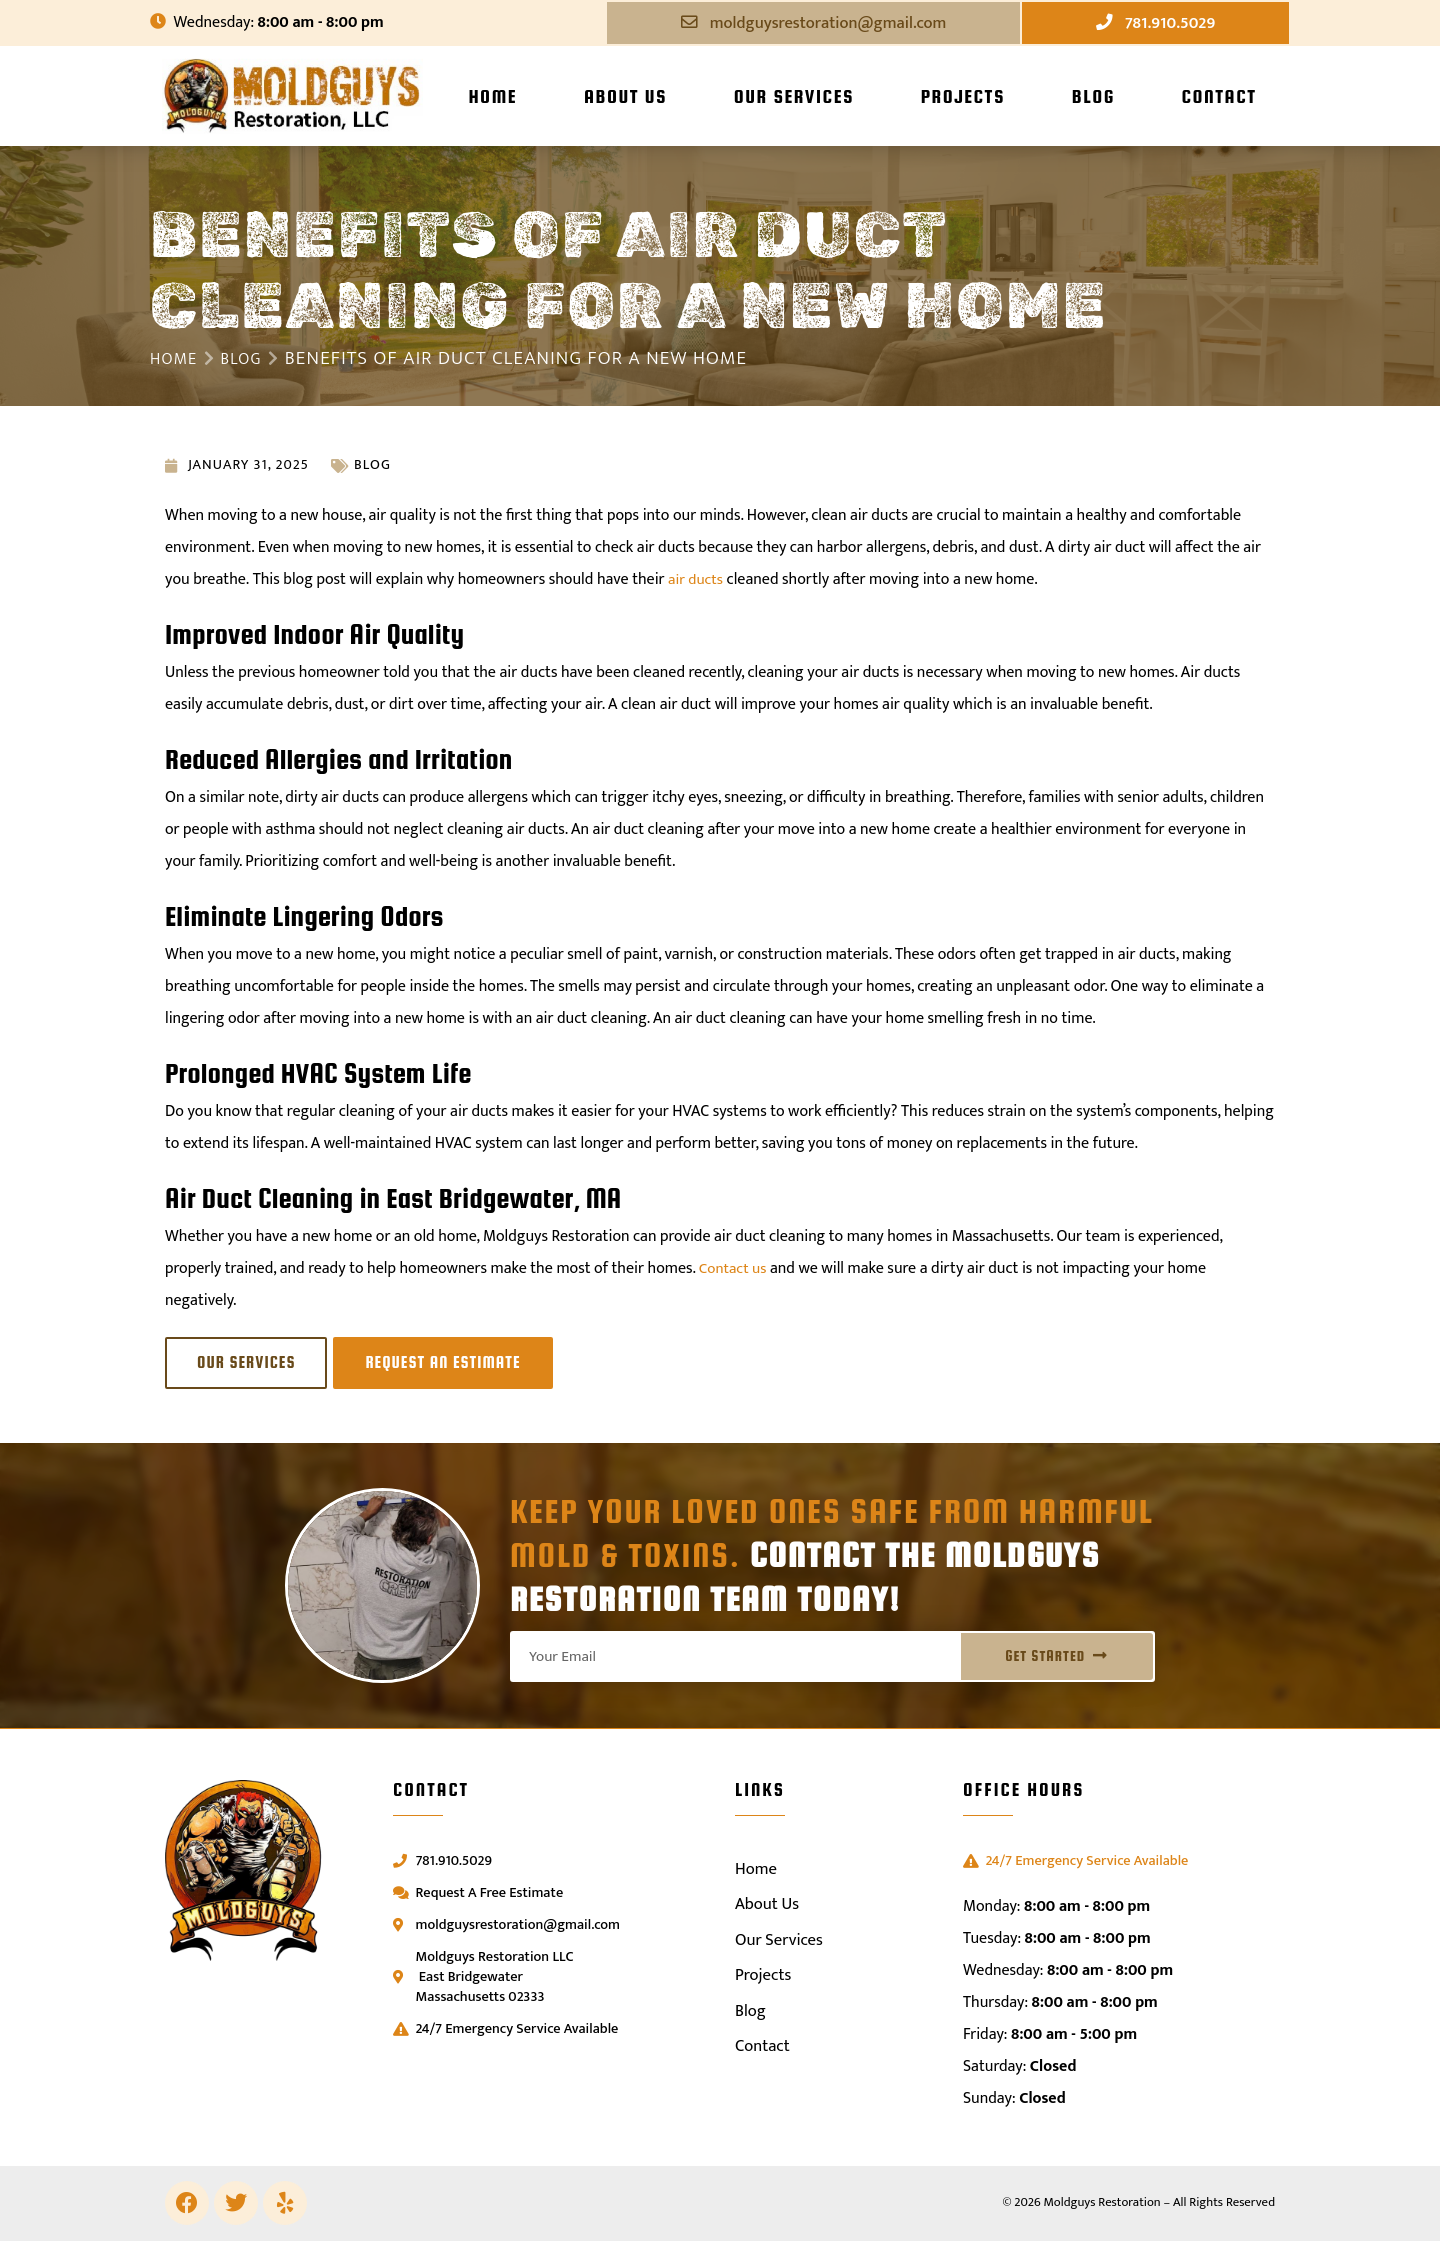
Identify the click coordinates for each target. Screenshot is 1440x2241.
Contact (1218, 97)
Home (492, 97)
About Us (625, 97)
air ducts (697, 580)
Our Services (794, 97)
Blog (1093, 97)
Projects (963, 97)
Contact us (734, 1269)
